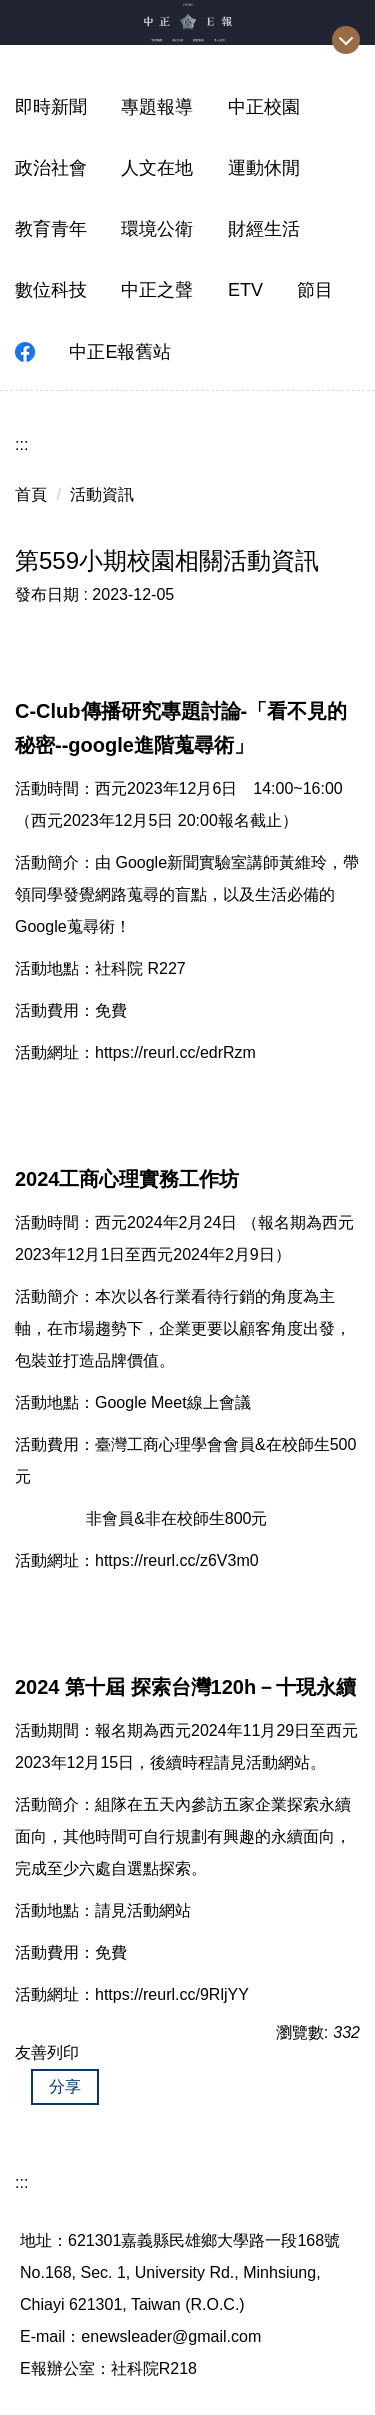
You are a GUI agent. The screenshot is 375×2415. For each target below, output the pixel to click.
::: (21, 444)
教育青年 (51, 229)
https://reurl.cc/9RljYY (172, 1994)
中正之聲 (157, 290)
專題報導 (157, 107)
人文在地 (157, 168)
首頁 (31, 494)
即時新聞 (51, 107)
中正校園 (264, 107)
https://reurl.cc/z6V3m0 (177, 1560)
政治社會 (51, 168)
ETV (245, 290)
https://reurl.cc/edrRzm (175, 1052)
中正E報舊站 (120, 352)
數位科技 (51, 290)
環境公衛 (157, 229)
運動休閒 (264, 168)
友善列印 (47, 2052)
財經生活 (264, 229)
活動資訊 (102, 494)
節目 (315, 290)
